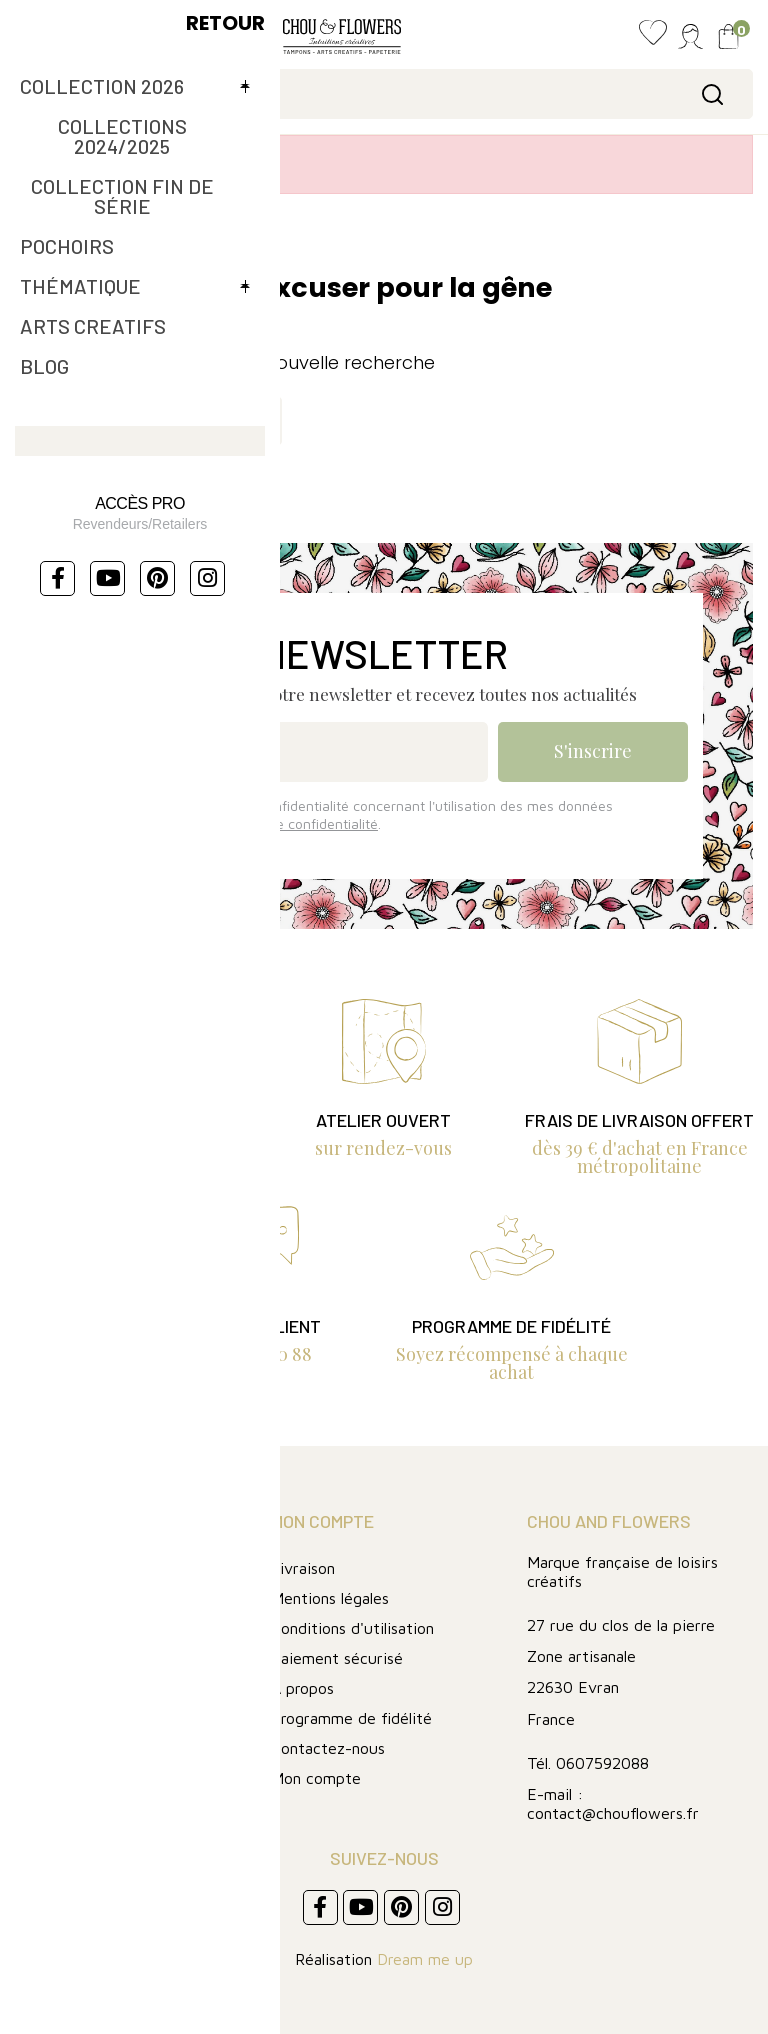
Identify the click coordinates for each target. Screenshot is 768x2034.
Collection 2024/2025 (103, 1627)
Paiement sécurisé (337, 1658)
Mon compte (316, 1778)
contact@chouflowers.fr (613, 1813)
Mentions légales (330, 1598)
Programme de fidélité (351, 1718)
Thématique (64, 1717)
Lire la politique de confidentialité (273, 823)
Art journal (59, 1597)
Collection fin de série (104, 1657)
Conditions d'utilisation (352, 1628)
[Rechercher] (384, 94)
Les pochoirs (66, 1747)
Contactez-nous (328, 1748)
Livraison (303, 1568)
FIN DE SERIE (69, 1687)
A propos (302, 1688)
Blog (33, 1567)
